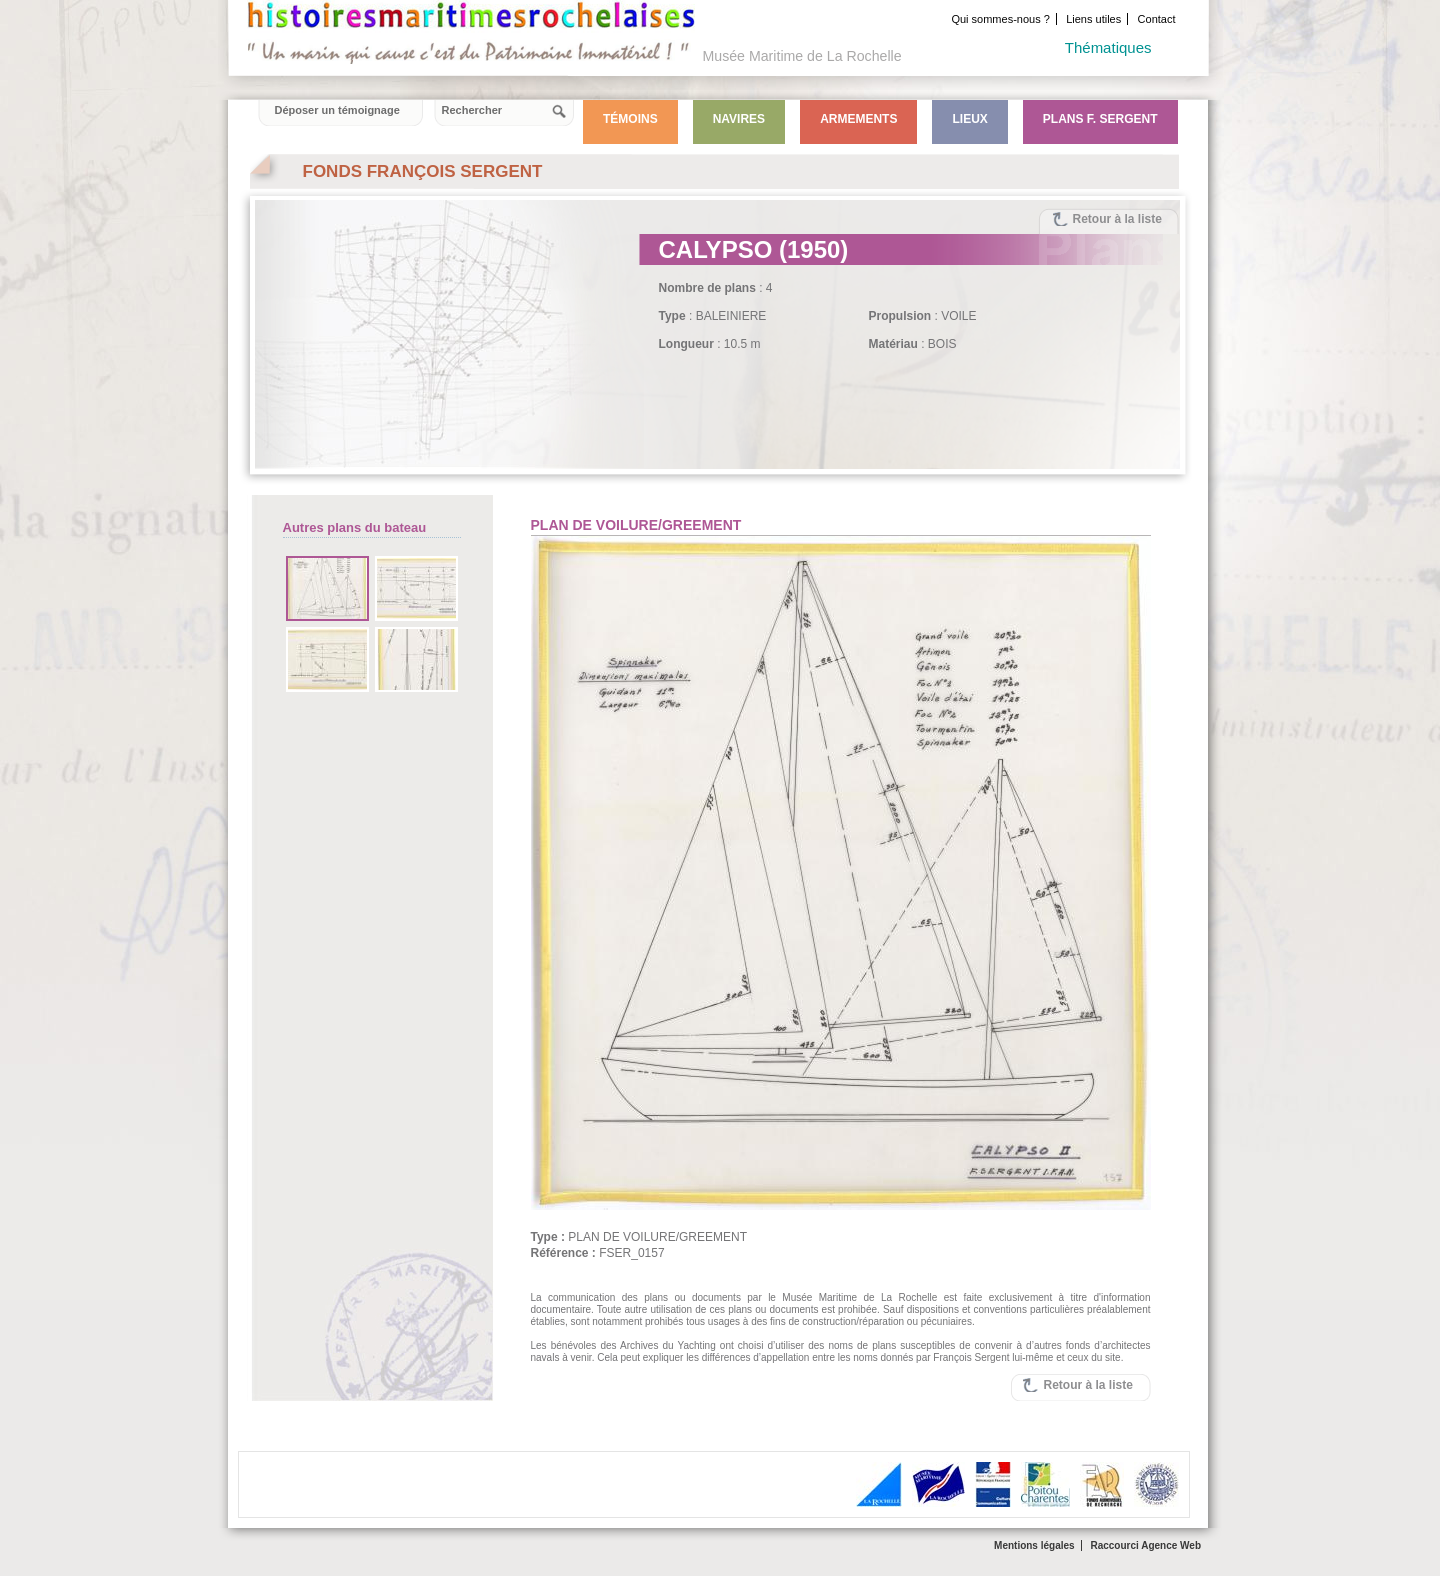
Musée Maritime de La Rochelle (802, 56)
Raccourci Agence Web (1145, 1545)
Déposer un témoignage (337, 110)
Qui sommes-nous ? (1000, 19)
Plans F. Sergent (1100, 119)
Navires (739, 119)
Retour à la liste (1117, 219)
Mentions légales (1034, 1545)
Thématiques (1108, 47)
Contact (1157, 19)
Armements (858, 119)
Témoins (630, 119)
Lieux (969, 119)
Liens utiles (1093, 19)
